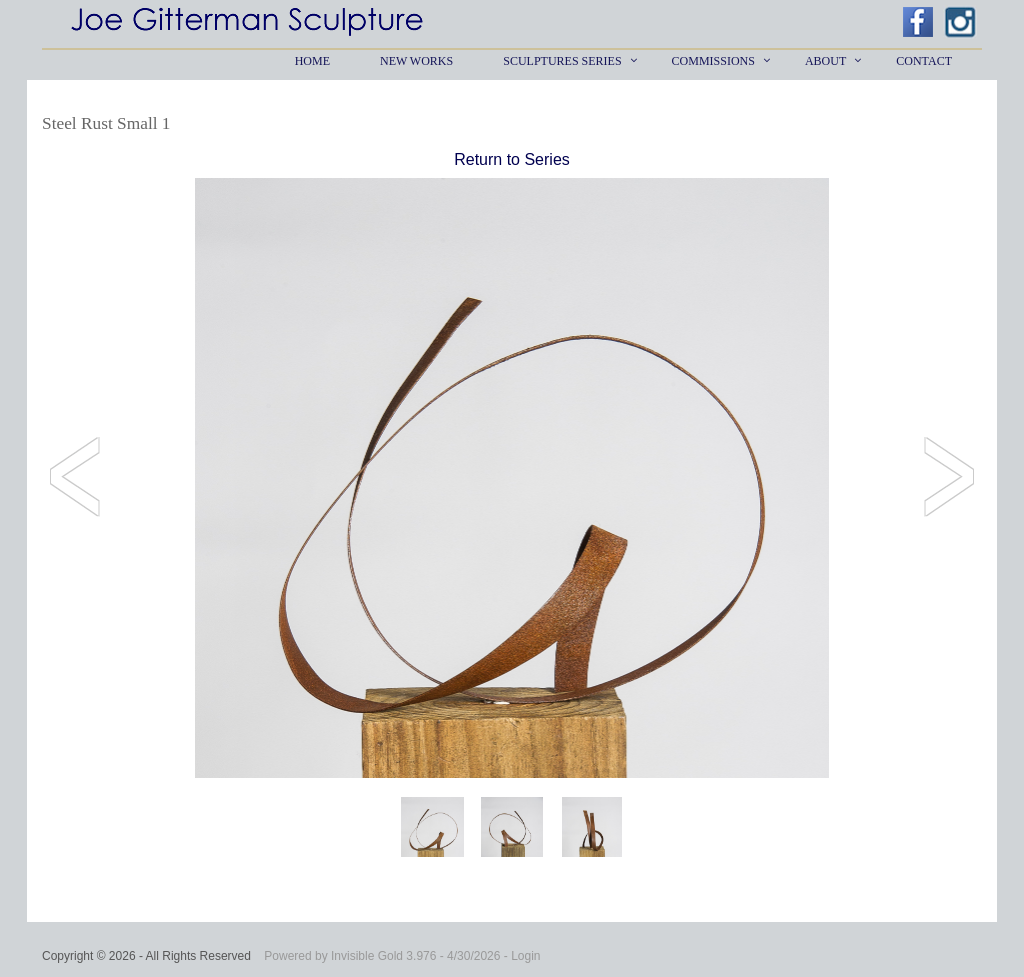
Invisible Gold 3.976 (385, 956)
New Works (416, 61)
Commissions (713, 61)
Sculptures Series (562, 61)
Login (525, 956)
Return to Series (512, 159)
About (825, 61)
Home (312, 61)
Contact (924, 61)
